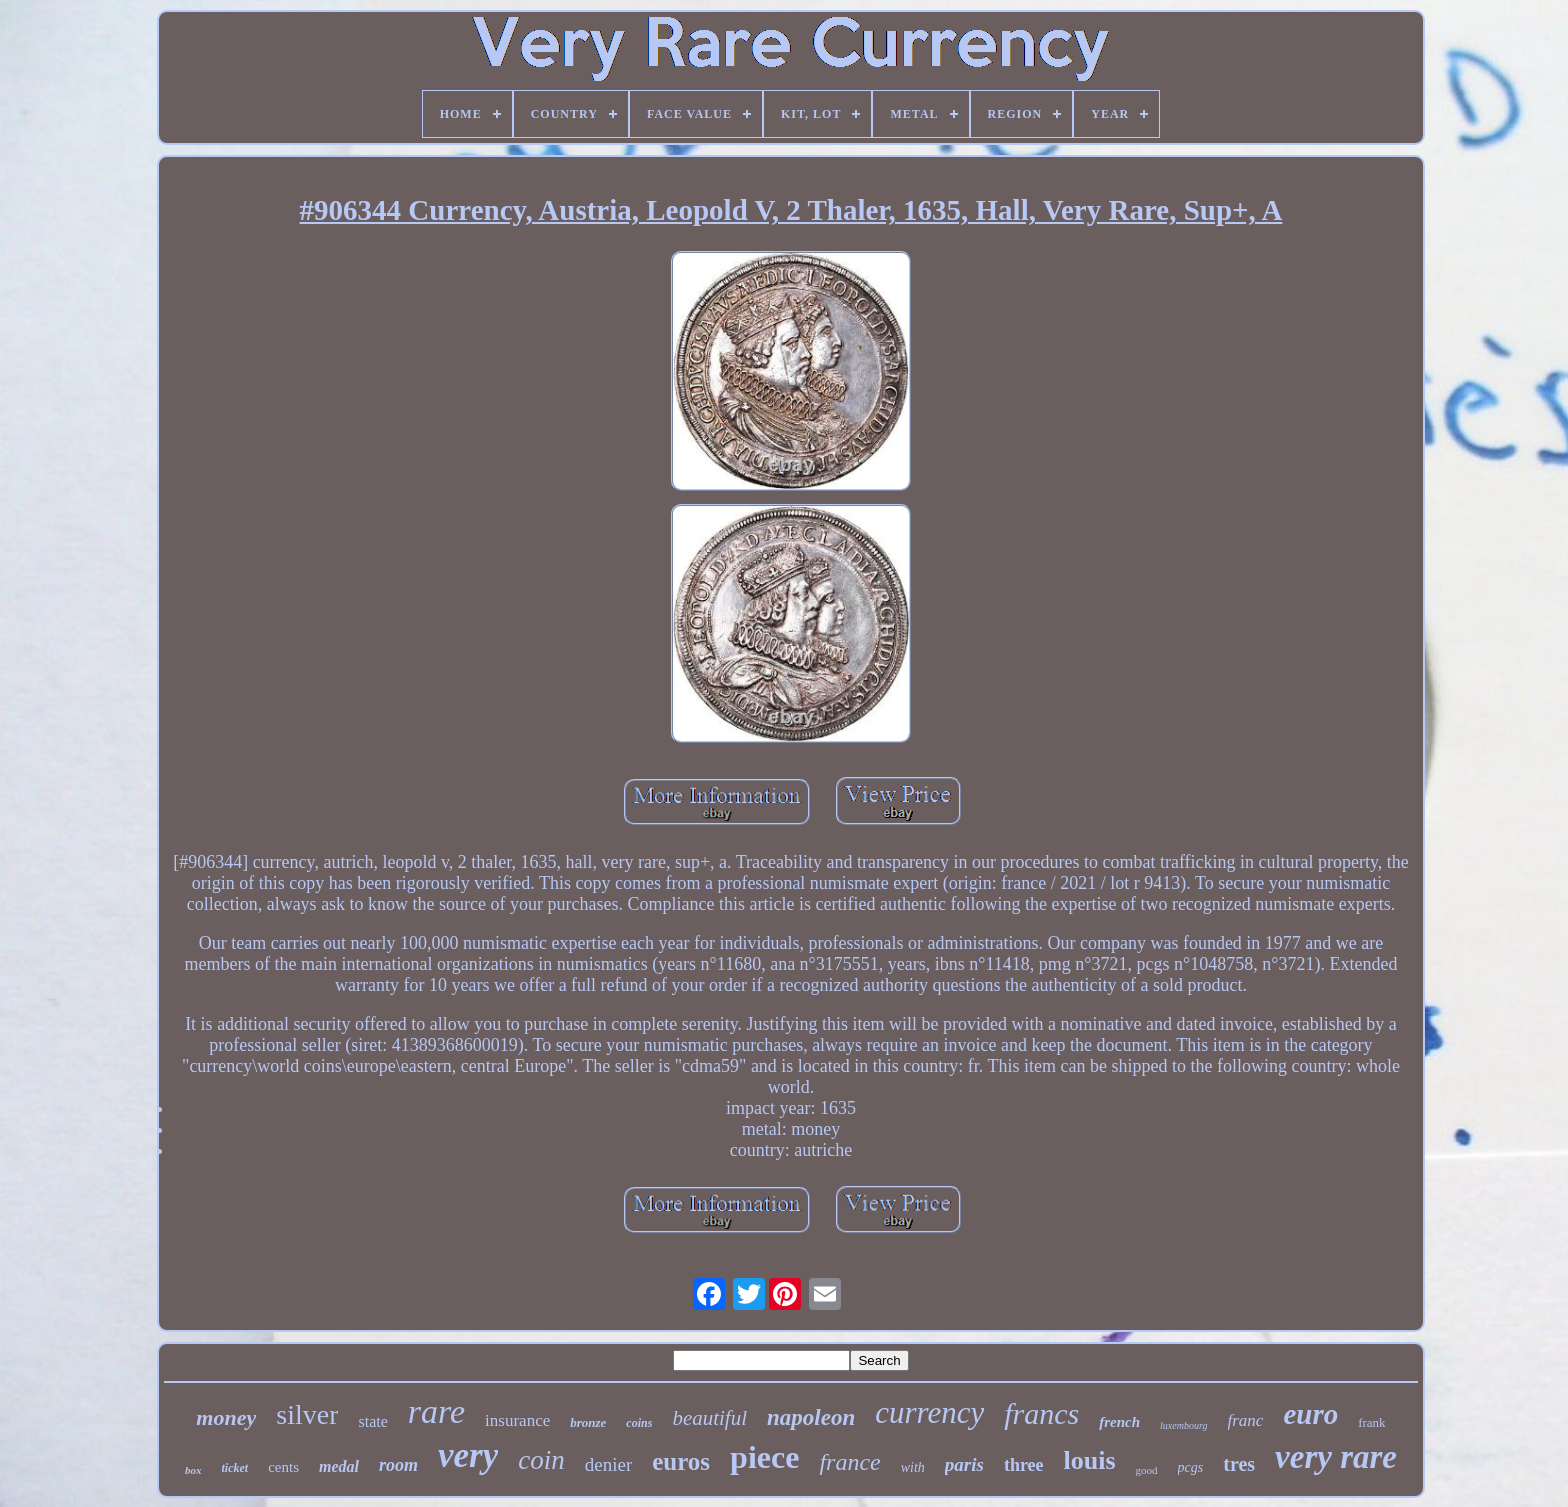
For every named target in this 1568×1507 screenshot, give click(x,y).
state (372, 1421)
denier (608, 1464)
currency (929, 1412)
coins (639, 1423)
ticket (235, 1468)
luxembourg (1183, 1425)
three (1024, 1465)
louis (1090, 1460)
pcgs (1191, 1467)
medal (339, 1466)
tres (1239, 1464)
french (1119, 1422)
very (468, 1455)
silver (307, 1414)
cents (283, 1467)
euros (681, 1461)
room (398, 1465)
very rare (1336, 1457)
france (849, 1462)
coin (541, 1460)
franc (1246, 1420)
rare (436, 1411)
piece (764, 1457)
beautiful (709, 1418)
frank (1371, 1422)
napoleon (811, 1417)
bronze (588, 1422)
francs (1041, 1413)
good (1147, 1470)
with (913, 1467)
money (226, 1417)
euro (1310, 1414)
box (193, 1470)
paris (964, 1464)
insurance (517, 1420)
